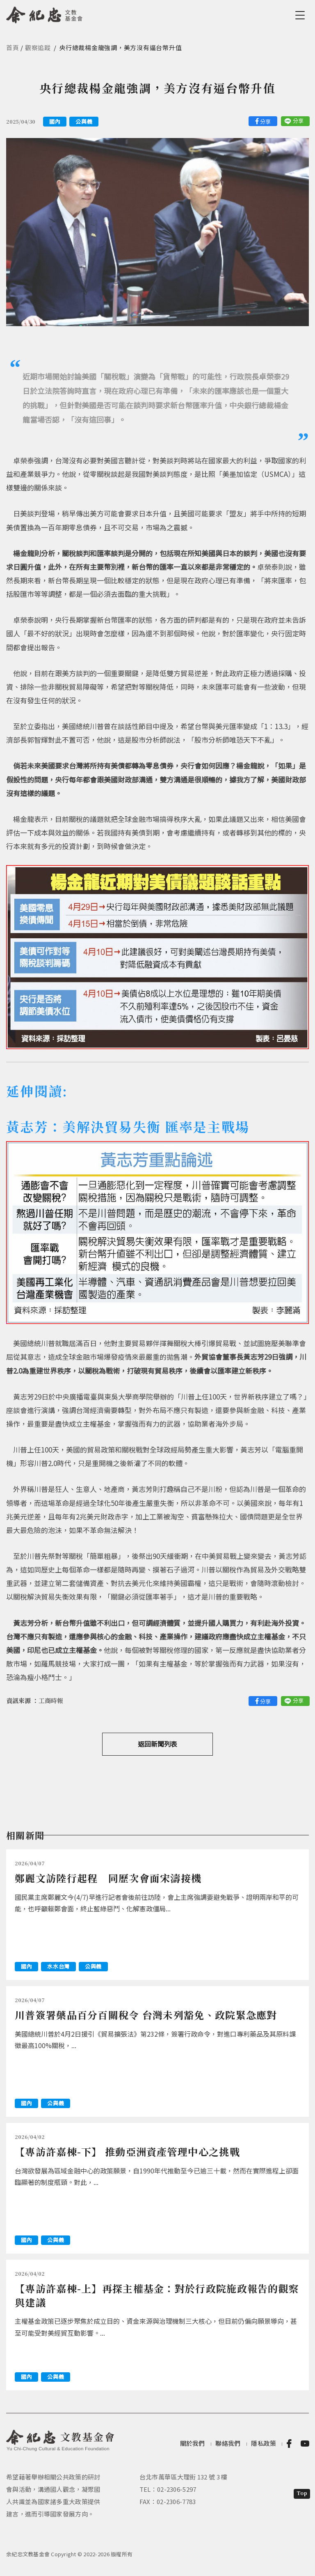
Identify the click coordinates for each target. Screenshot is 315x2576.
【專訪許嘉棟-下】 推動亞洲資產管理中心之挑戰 (127, 2151)
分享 (265, 121)
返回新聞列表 (157, 1744)
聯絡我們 (227, 2443)
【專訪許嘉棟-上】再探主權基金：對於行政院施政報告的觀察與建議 (157, 2295)
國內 (54, 121)
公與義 (83, 121)
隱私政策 (263, 2443)
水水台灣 (58, 1966)
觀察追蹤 (38, 47)
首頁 (12, 47)
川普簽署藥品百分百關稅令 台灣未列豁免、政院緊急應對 (146, 2014)
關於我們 (192, 2443)
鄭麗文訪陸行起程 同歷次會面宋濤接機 (108, 1878)
